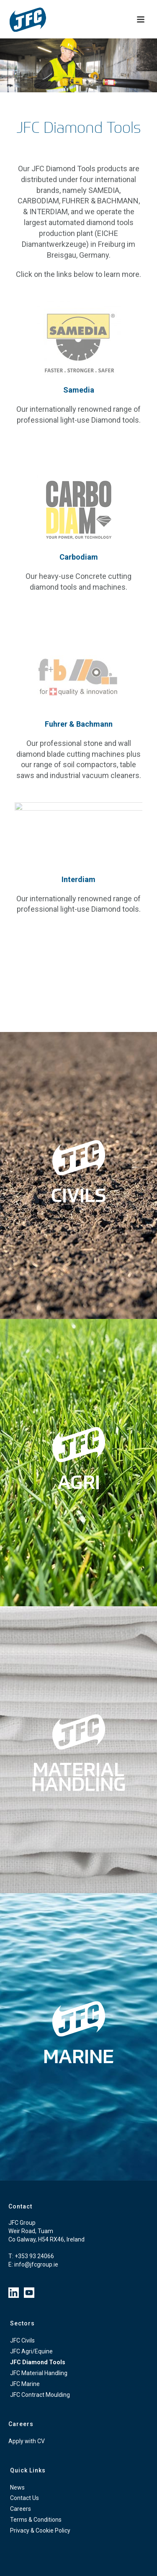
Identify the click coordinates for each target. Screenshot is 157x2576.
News (17, 2487)
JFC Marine (25, 2384)
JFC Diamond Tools (37, 2362)
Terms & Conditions (36, 2519)
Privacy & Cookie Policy (40, 2530)
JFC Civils (22, 2340)
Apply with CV (26, 2441)
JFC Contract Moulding (40, 2394)
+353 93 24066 (34, 2256)
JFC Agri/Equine (31, 2351)
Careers (20, 2508)
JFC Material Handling (38, 2373)
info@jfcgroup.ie (36, 2264)
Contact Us (24, 2498)
